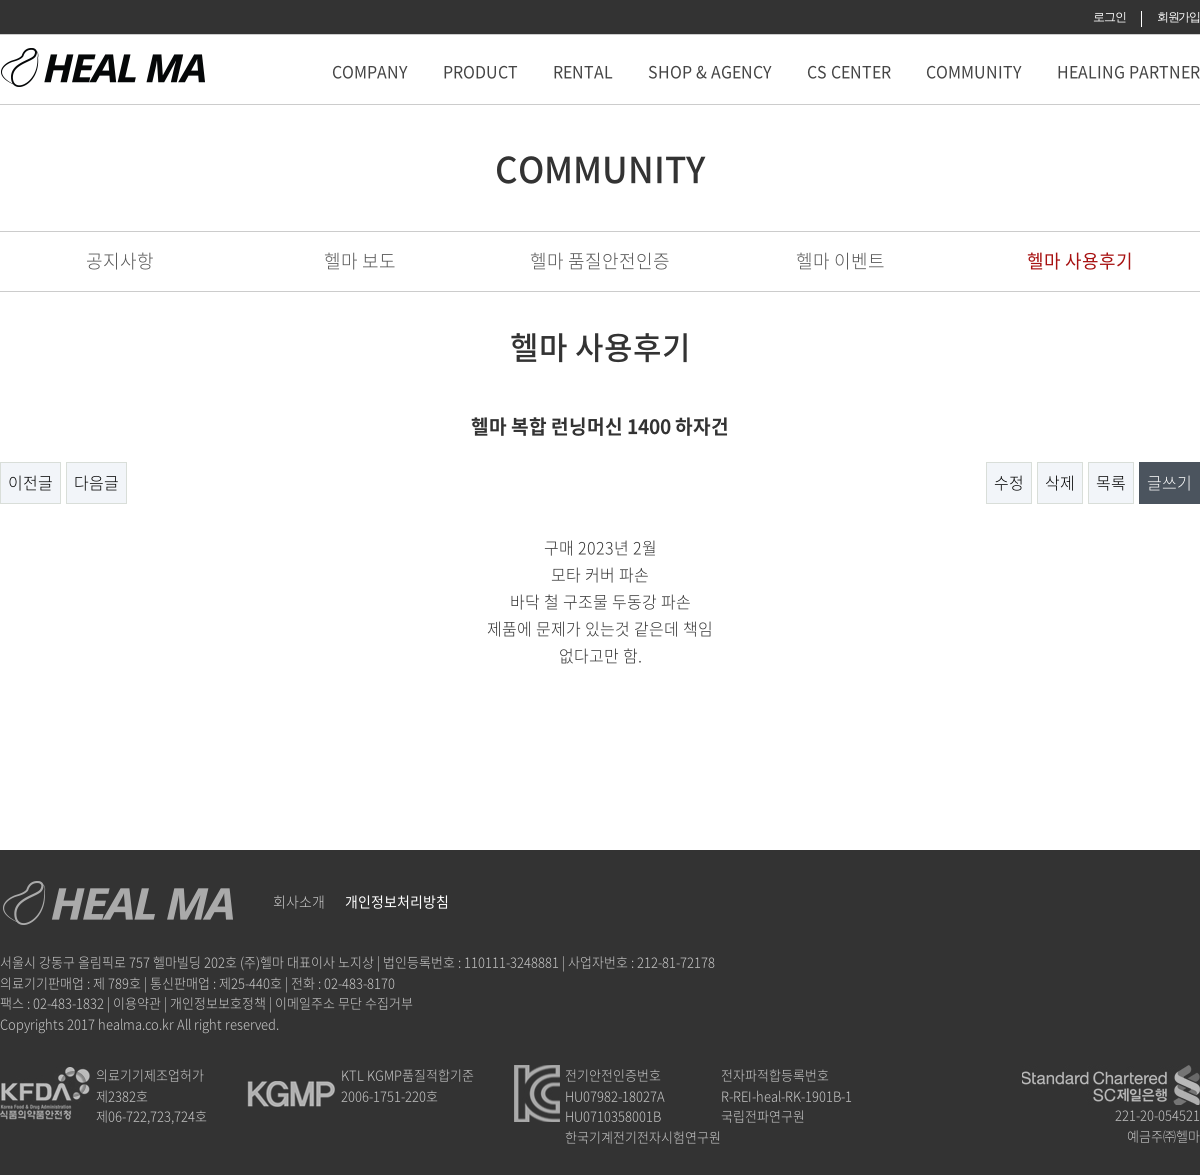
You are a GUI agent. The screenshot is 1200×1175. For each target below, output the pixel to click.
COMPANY (370, 71)
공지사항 (120, 260)
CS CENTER (849, 71)
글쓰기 (1169, 482)
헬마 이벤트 (840, 260)
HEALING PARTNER (1128, 71)
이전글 (30, 482)
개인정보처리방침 (397, 901)
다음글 (96, 482)
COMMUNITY (974, 71)
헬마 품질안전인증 (600, 260)
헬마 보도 (360, 260)
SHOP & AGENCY (710, 71)
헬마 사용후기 (1080, 260)
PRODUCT (480, 71)
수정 (1009, 482)
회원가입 (1178, 17)
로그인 (1109, 17)
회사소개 (299, 901)
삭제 (1060, 482)
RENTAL (583, 71)
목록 (1111, 482)
